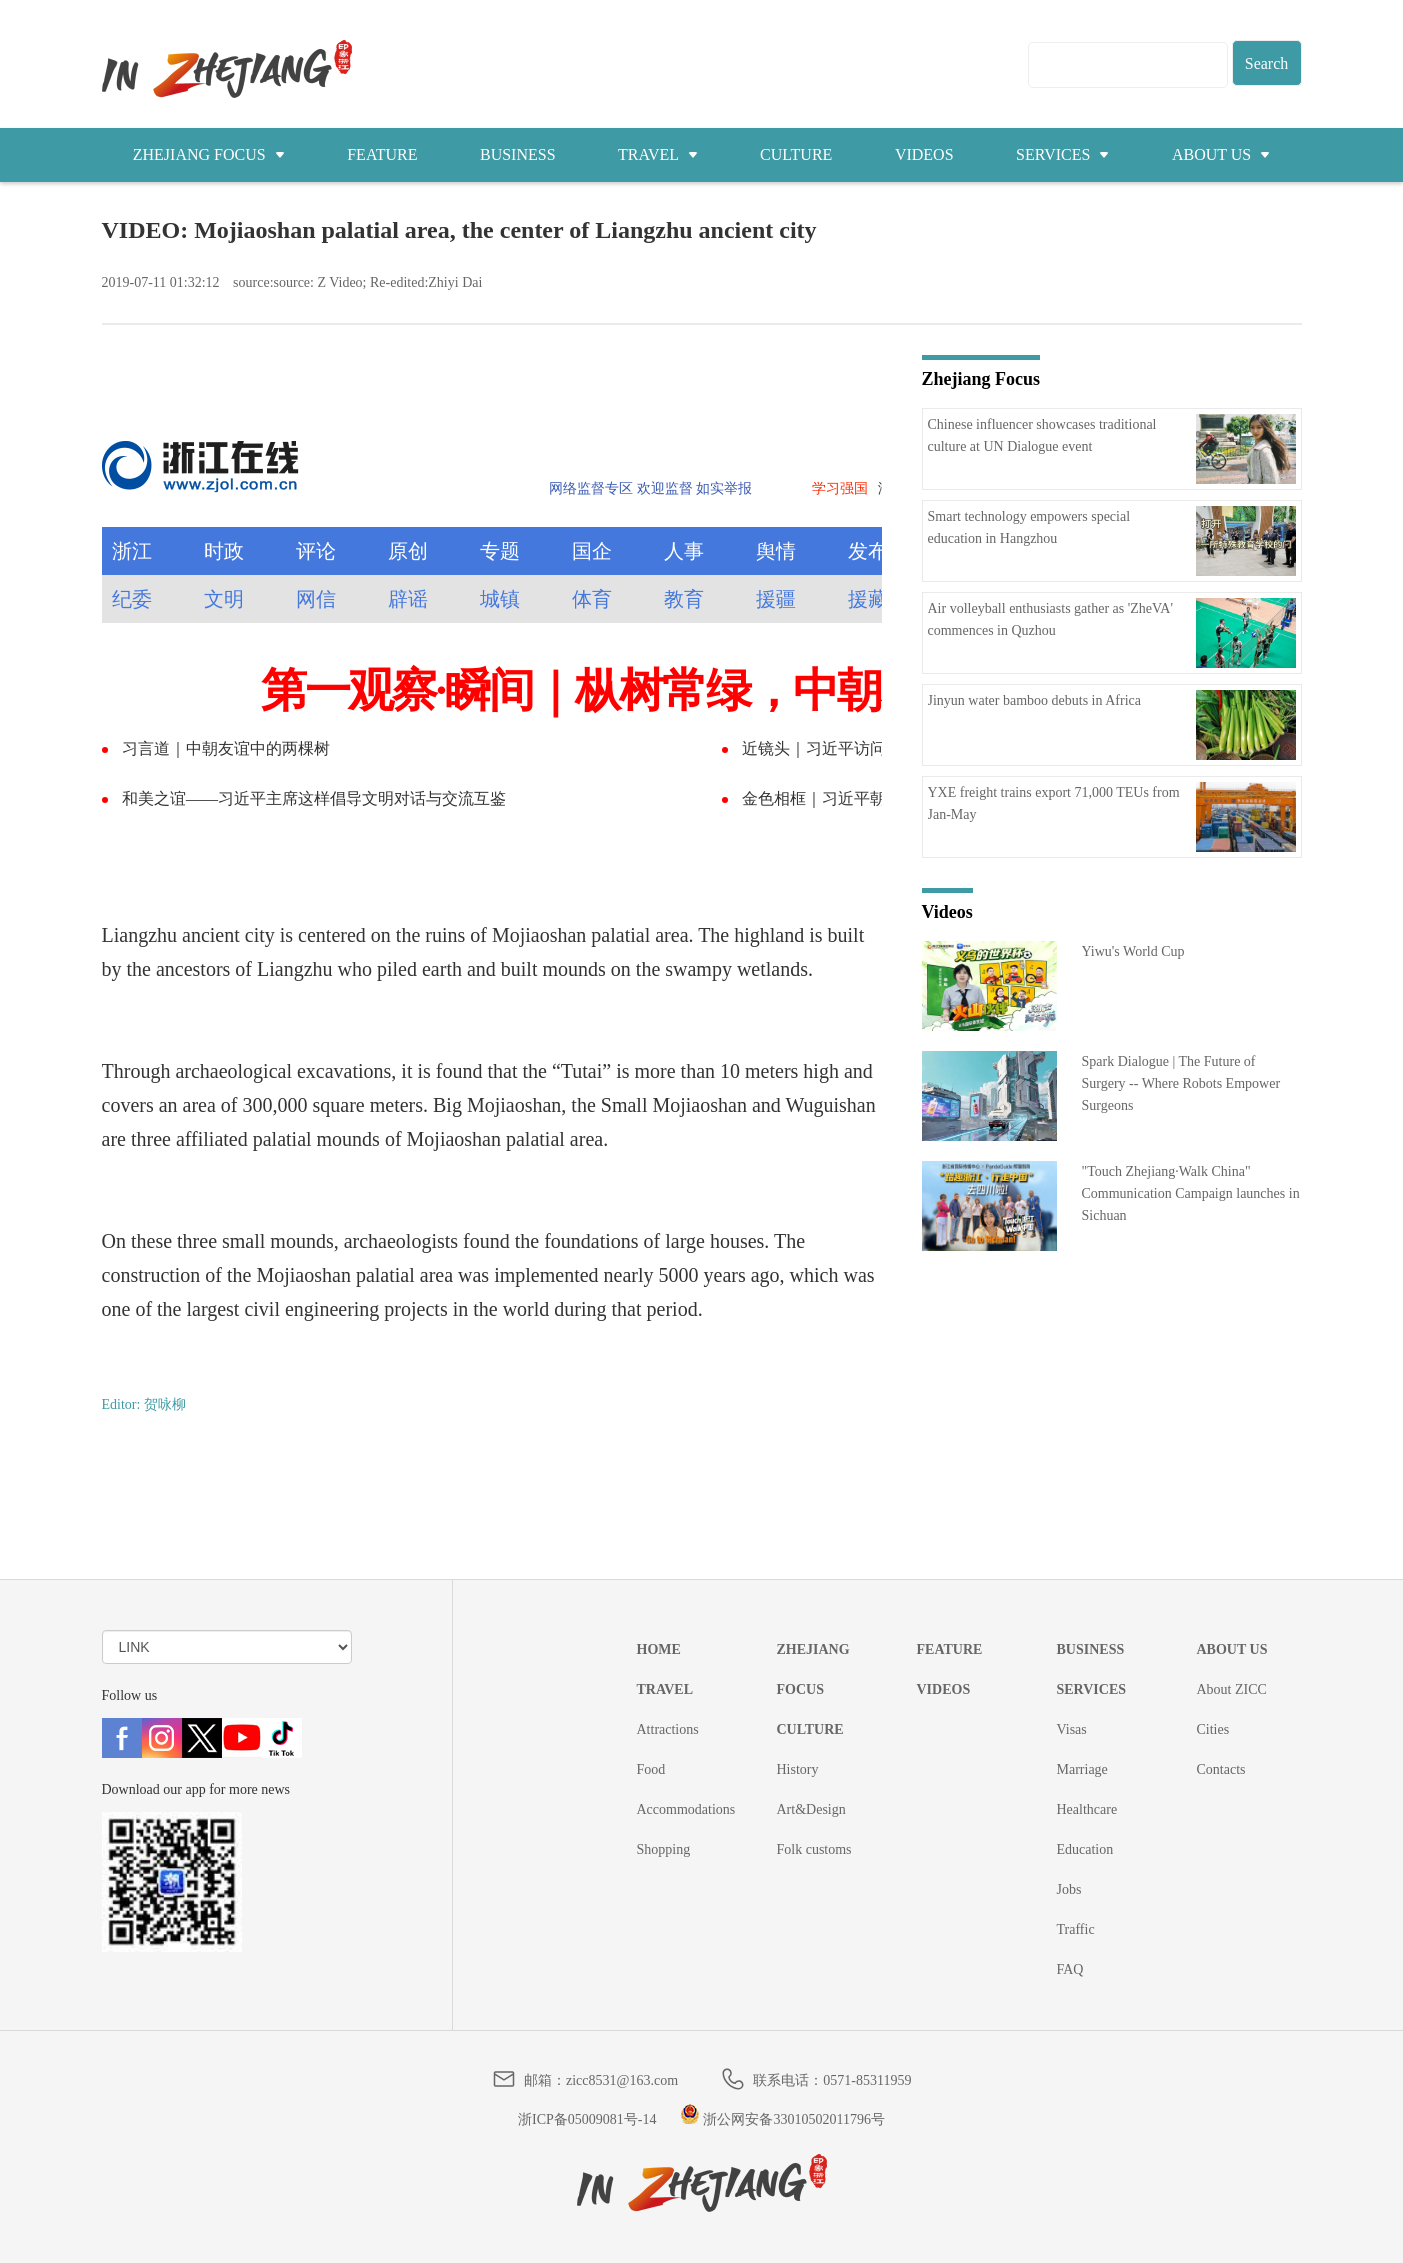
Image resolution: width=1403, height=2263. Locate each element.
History (798, 1769)
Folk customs (814, 1849)
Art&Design (811, 1809)
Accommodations (686, 1809)
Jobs (1069, 1889)
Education (1085, 1849)
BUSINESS (518, 154)
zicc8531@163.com (622, 2080)
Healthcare (1087, 1809)
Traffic (1076, 1929)
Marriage (1082, 1769)
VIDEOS (924, 154)
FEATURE (382, 154)
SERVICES (1062, 154)
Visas (1072, 1729)
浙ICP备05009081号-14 (587, 2119)
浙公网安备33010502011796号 (782, 2119)
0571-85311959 (867, 2080)
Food (651, 1769)
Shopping (664, 1849)
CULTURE (796, 154)
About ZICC (1232, 1689)
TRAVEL (657, 154)
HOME (659, 1649)
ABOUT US (1221, 154)
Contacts (1221, 1769)
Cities (1213, 1729)
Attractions (668, 1729)
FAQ (1070, 1969)
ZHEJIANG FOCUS (209, 154)
